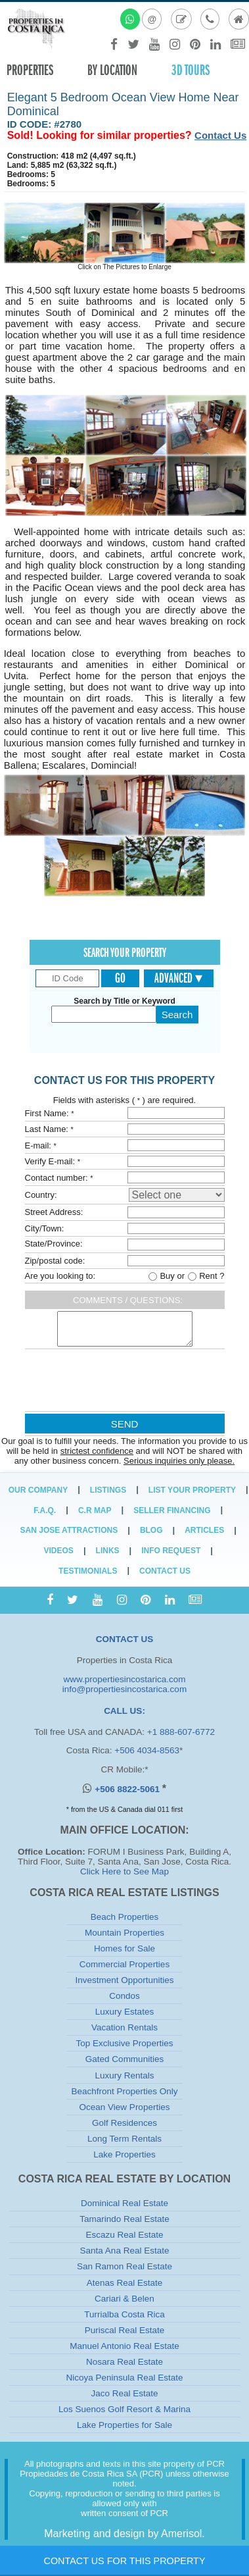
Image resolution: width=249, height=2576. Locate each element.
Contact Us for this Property (124, 2561)
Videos (59, 1550)
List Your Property (192, 1490)
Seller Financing (171, 1510)
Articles (204, 1530)
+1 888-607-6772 (181, 1732)
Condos (124, 1996)
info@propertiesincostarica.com (124, 1689)
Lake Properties (124, 2154)
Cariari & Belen (124, 2299)
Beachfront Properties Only (124, 2091)
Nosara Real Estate (124, 2362)
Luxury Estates (124, 2012)
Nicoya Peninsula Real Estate (124, 2378)
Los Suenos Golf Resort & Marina (124, 2409)
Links (108, 1550)
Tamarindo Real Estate (124, 2219)
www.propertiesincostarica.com (124, 1679)
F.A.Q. (45, 1510)
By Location (112, 70)
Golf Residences (124, 2123)
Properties (30, 70)
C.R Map (95, 1510)
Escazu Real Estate (125, 2235)
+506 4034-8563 (146, 1750)
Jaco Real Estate (124, 2393)
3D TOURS (190, 70)
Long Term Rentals (124, 2139)
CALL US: (124, 1711)
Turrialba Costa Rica (124, 2314)
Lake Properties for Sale (124, 2425)
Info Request (170, 1550)
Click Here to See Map (124, 1871)
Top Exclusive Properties (124, 2043)
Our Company (38, 1490)
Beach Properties (125, 1917)
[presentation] (124, 1383)
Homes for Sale (124, 1948)
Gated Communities (124, 2059)
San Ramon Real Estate (124, 2266)
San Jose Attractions (69, 1530)
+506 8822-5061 (128, 1789)
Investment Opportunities (124, 1980)
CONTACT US (125, 1639)
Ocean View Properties (124, 2107)
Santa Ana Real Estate (125, 2250)
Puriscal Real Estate (125, 2330)
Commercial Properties (124, 1964)
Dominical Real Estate (124, 2203)
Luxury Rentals (124, 2075)
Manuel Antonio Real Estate (124, 2346)
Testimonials (87, 1571)
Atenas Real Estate (125, 2283)
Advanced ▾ (178, 978)
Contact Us (220, 135)
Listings (108, 1490)
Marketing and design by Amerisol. (124, 2533)
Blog (151, 1530)
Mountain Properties (124, 1933)
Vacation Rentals (124, 2027)
